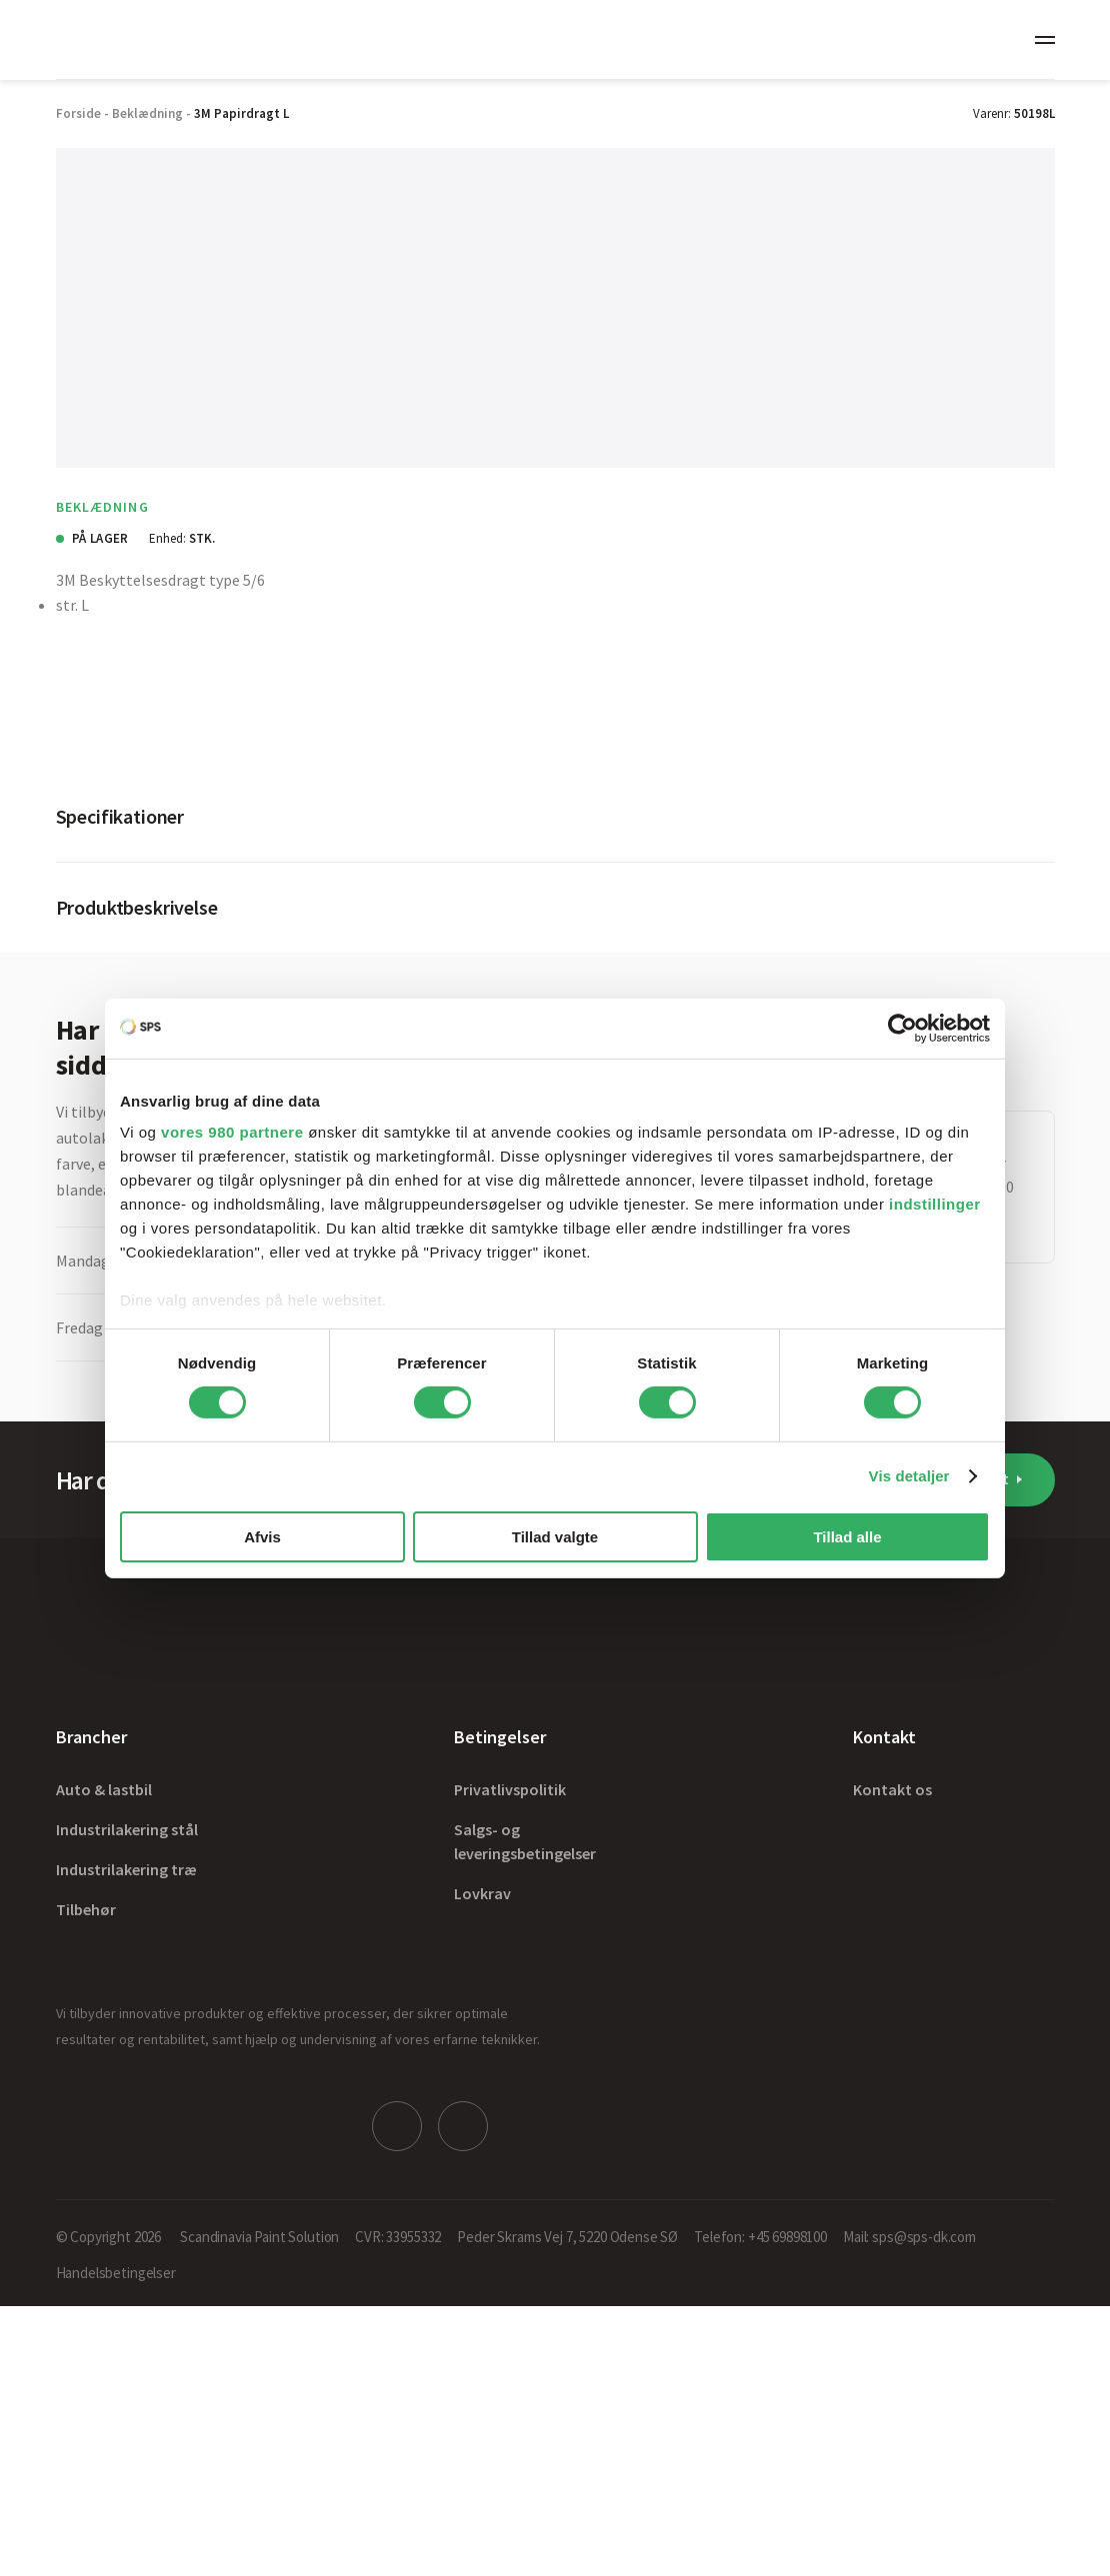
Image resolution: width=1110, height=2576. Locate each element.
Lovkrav (482, 1893)
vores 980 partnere (232, 1132)
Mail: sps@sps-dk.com (909, 2236)
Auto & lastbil (104, 1789)
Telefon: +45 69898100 (760, 2236)
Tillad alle (847, 1536)
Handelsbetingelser (116, 2272)
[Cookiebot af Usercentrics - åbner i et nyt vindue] (902, 1028)
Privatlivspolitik (510, 1789)
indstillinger (935, 1204)
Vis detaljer (909, 1475)
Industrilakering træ (126, 1869)
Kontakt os (892, 1789)
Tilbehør (86, 1909)
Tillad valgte (555, 1536)
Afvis (262, 1536)
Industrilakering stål (127, 1829)
